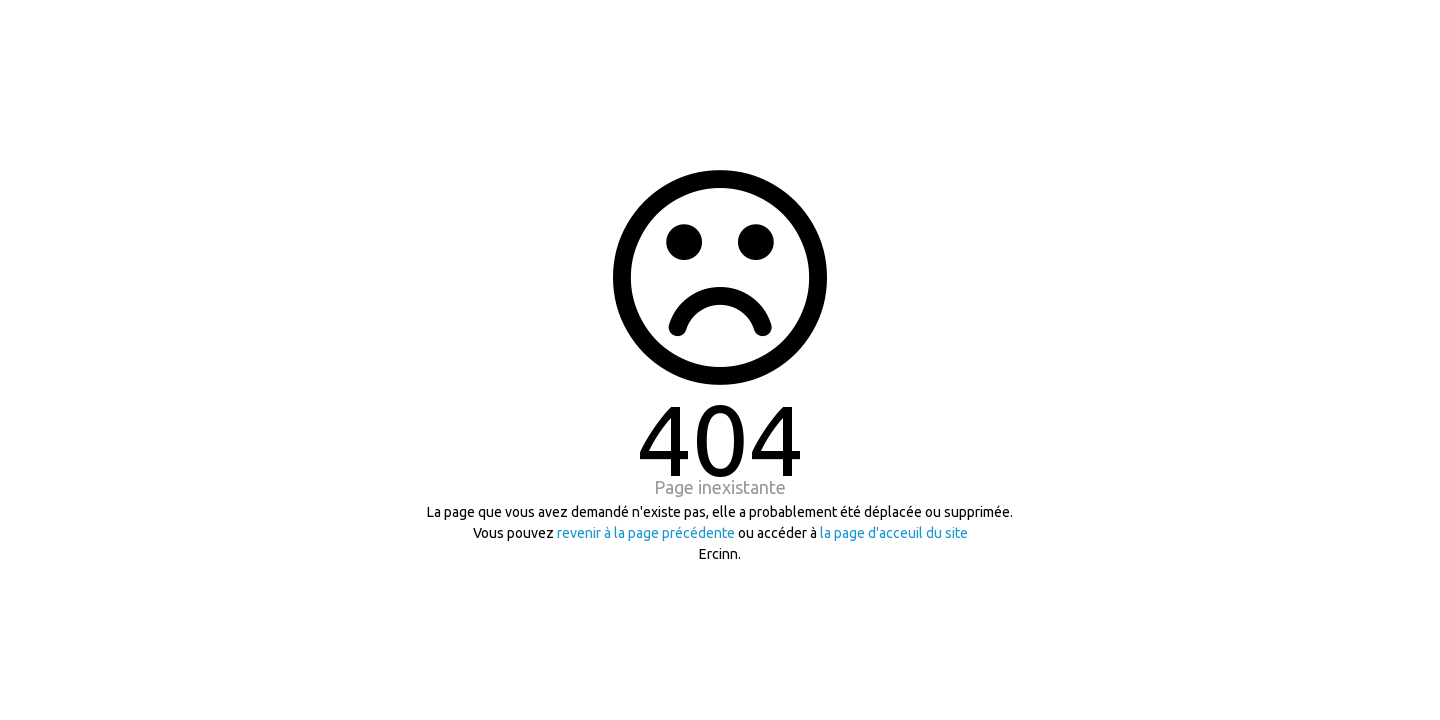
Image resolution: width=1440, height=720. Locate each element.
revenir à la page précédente (646, 533)
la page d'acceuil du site (894, 533)
